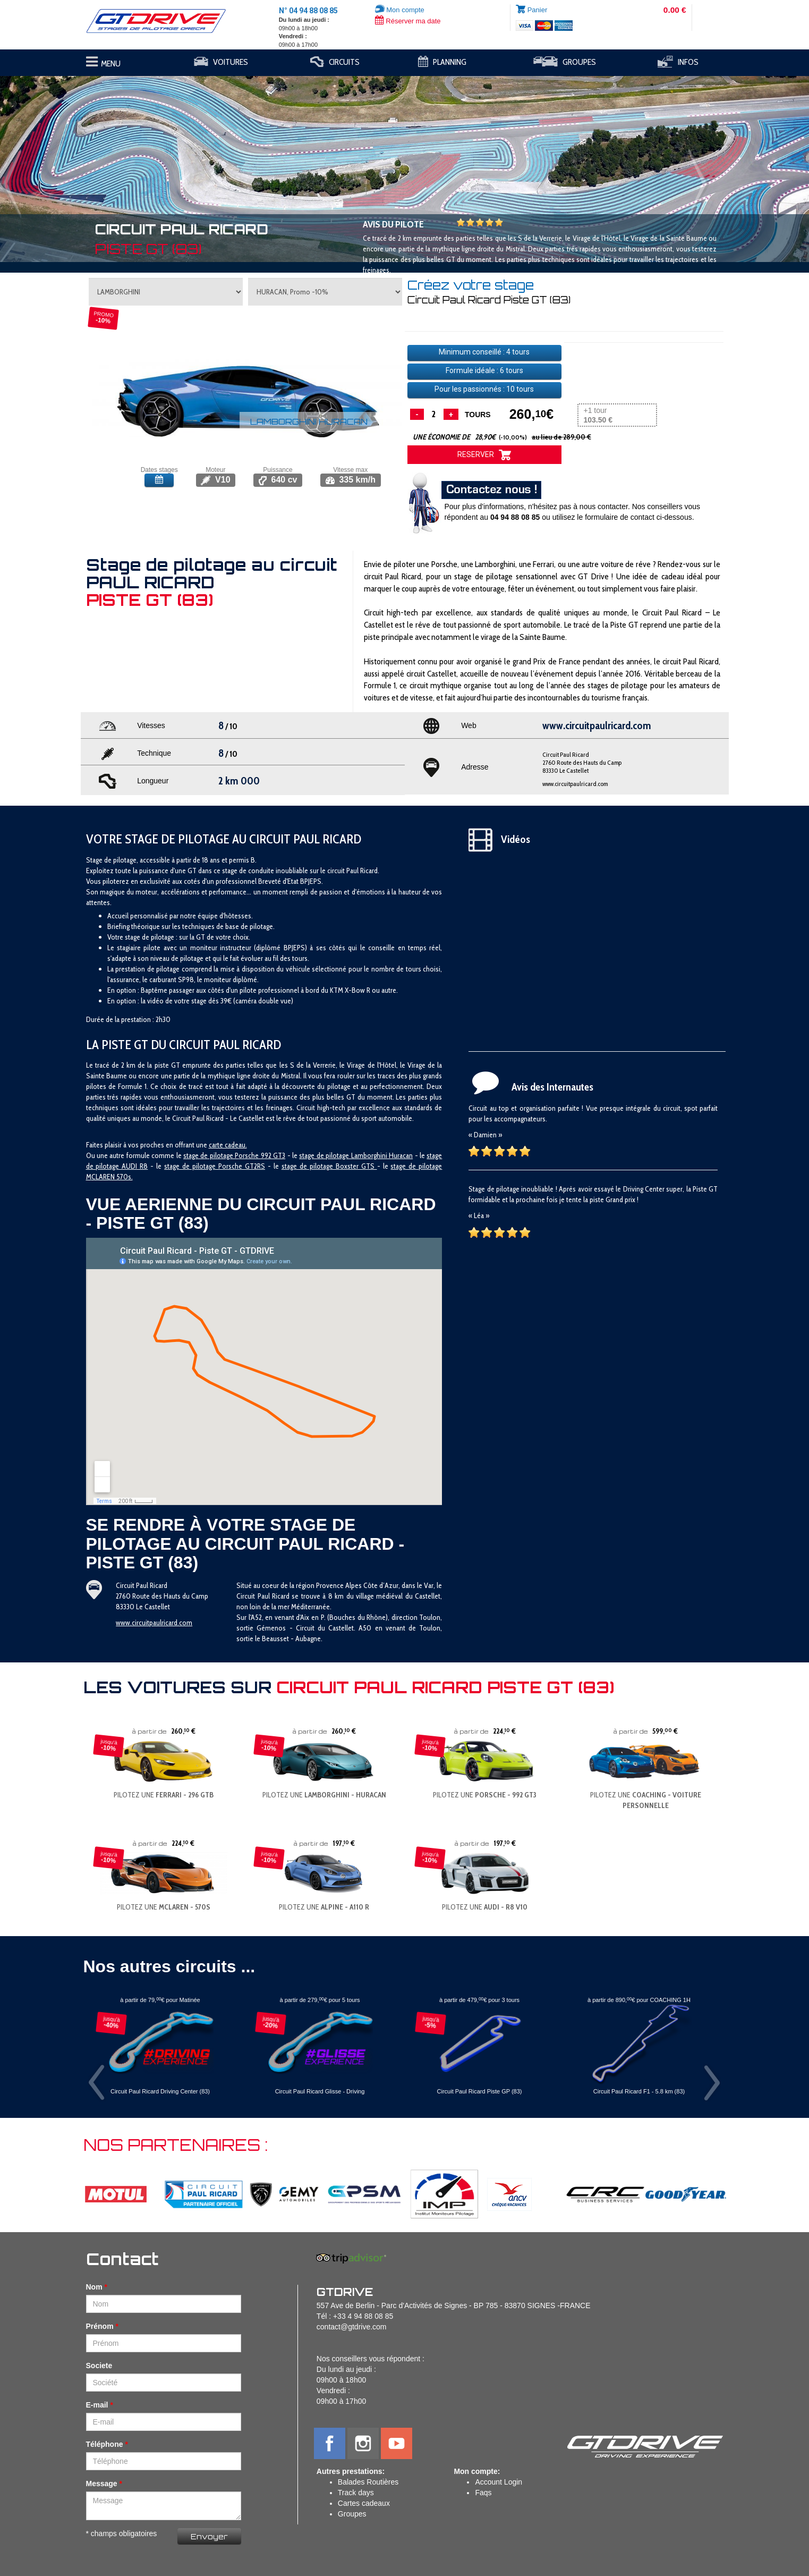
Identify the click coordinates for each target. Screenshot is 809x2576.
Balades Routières (368, 2482)
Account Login (498, 2482)
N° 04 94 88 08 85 (308, 10)
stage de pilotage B (311, 1166)
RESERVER (484, 455)
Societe (99, 2365)
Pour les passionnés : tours (484, 389)
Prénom (100, 2326)
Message (101, 2483)
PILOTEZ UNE (164, 1795)
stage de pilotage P (211, 1155)
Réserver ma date (408, 21)
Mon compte (399, 10)
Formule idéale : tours (484, 370)
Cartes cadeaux (364, 2503)
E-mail (97, 2405)
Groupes (352, 2514)
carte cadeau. (228, 1145)
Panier (537, 10)
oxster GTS (358, 1166)
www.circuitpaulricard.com (575, 784)
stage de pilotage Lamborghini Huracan (356, 1155)
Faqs (483, 2492)
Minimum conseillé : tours (484, 352)
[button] (60, 164)
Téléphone (104, 2444)
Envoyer (209, 2536)
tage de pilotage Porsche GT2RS (216, 1166)
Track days (356, 2492)
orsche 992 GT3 (262, 1155)
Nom (94, 2287)
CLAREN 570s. (112, 1176)
